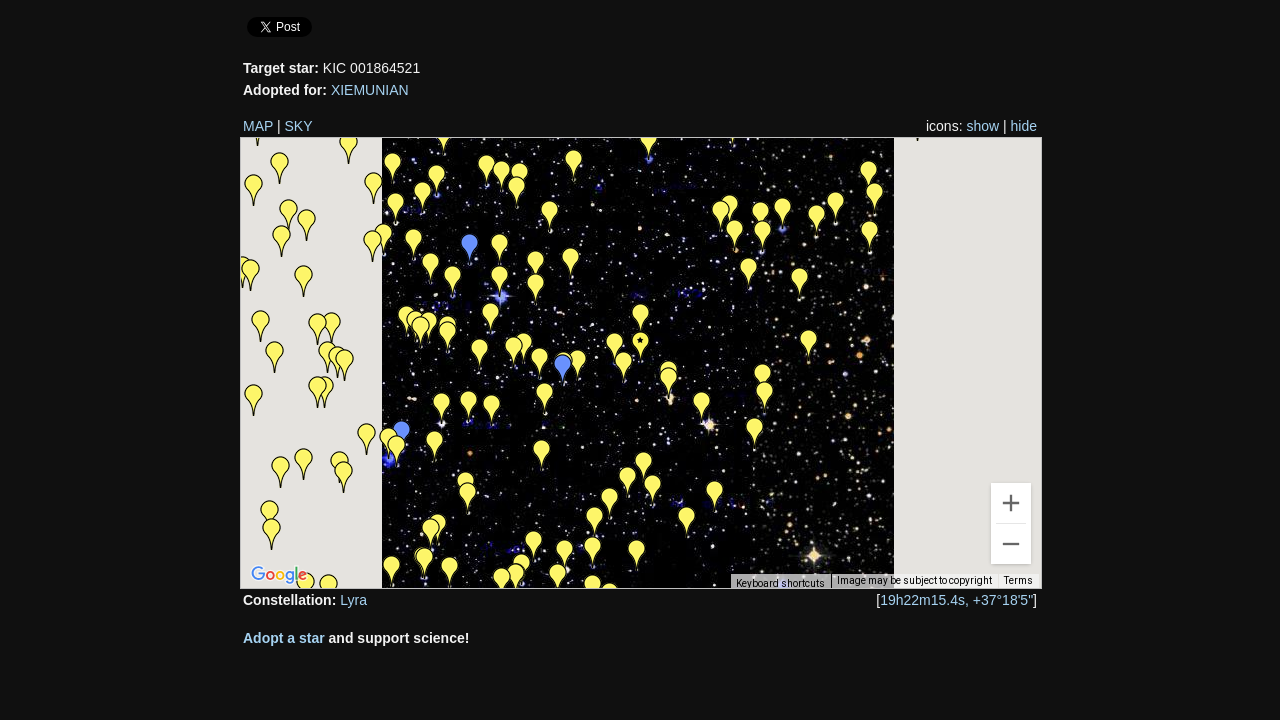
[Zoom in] (1011, 503)
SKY (299, 126)
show (982, 126)
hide (1024, 126)
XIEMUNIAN (370, 90)
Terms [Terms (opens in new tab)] (1018, 580)
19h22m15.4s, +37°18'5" (956, 600)
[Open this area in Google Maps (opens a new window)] (279, 575)
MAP (258, 126)
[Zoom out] (1011, 544)
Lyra (353, 600)
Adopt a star (284, 638)
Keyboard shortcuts (780, 583)
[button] (637, 555)
